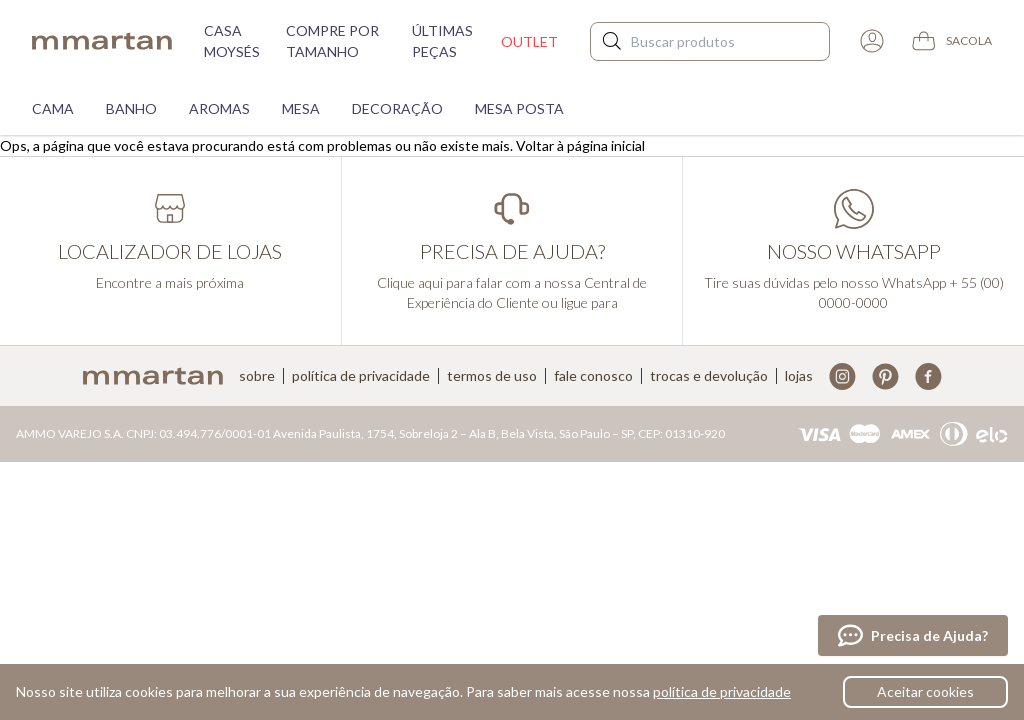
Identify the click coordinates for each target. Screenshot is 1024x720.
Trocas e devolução (709, 376)
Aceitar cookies (925, 691)
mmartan (102, 41)
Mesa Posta (519, 108)
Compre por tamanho (332, 41)
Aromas (219, 108)
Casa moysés (232, 41)
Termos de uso (492, 376)
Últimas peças (442, 41)
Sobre (257, 376)
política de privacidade (722, 691)
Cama (53, 108)
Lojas (799, 376)
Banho (131, 108)
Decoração (397, 108)
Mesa (301, 108)
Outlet (529, 41)
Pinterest (885, 376)
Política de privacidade (361, 376)
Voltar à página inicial (580, 145)
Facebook (928, 376)
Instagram (842, 376)
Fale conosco (593, 376)
